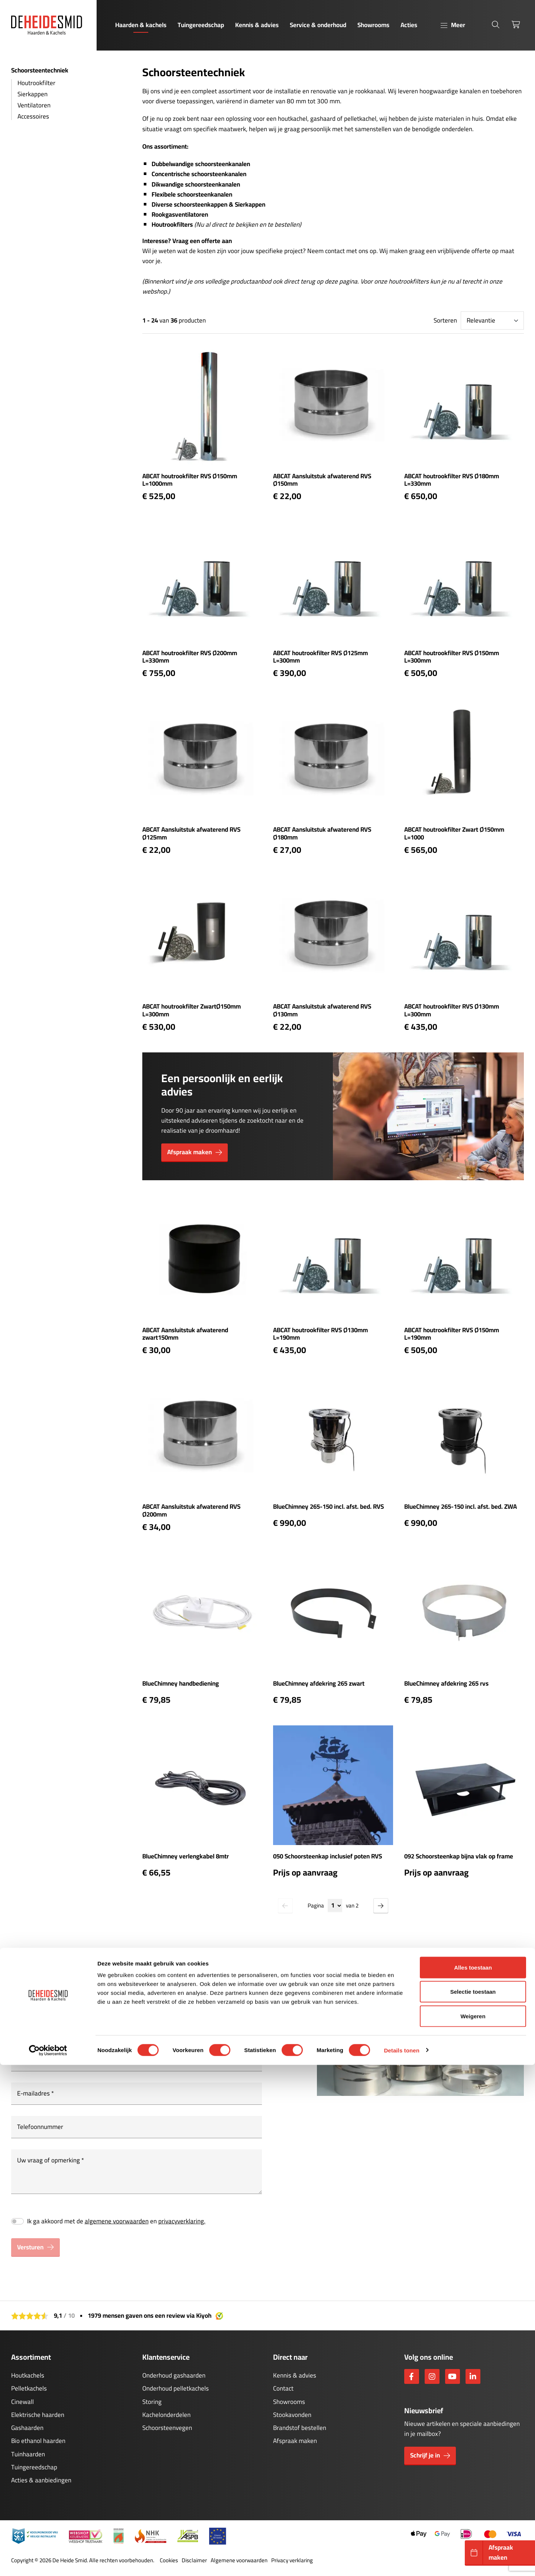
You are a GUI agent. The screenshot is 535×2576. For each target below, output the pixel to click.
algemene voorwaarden (117, 2221)
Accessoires (33, 116)
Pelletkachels (29, 2388)
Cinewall (22, 2402)
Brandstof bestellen (299, 2428)
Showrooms (373, 25)
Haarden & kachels (140, 25)
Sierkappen (32, 94)
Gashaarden (27, 2428)
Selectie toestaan (473, 2503)
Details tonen (401, 2561)
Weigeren (472, 2527)
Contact (283, 2388)
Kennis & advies (257, 25)
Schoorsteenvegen (167, 2428)
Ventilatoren (34, 105)
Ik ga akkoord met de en (116, 2221)
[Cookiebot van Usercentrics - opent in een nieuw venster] (48, 2561)
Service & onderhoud (318, 25)
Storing (152, 2402)
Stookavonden (292, 2415)
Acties (409, 25)
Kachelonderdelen (166, 2415)
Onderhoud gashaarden (173, 2375)
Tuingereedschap (201, 25)
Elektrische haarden (37, 2415)
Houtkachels (27, 2375)
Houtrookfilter (36, 83)
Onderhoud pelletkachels (175, 2388)
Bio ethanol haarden (38, 2441)
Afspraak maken (295, 2441)
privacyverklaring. (181, 2221)
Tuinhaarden (28, 2454)
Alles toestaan (473, 2478)
